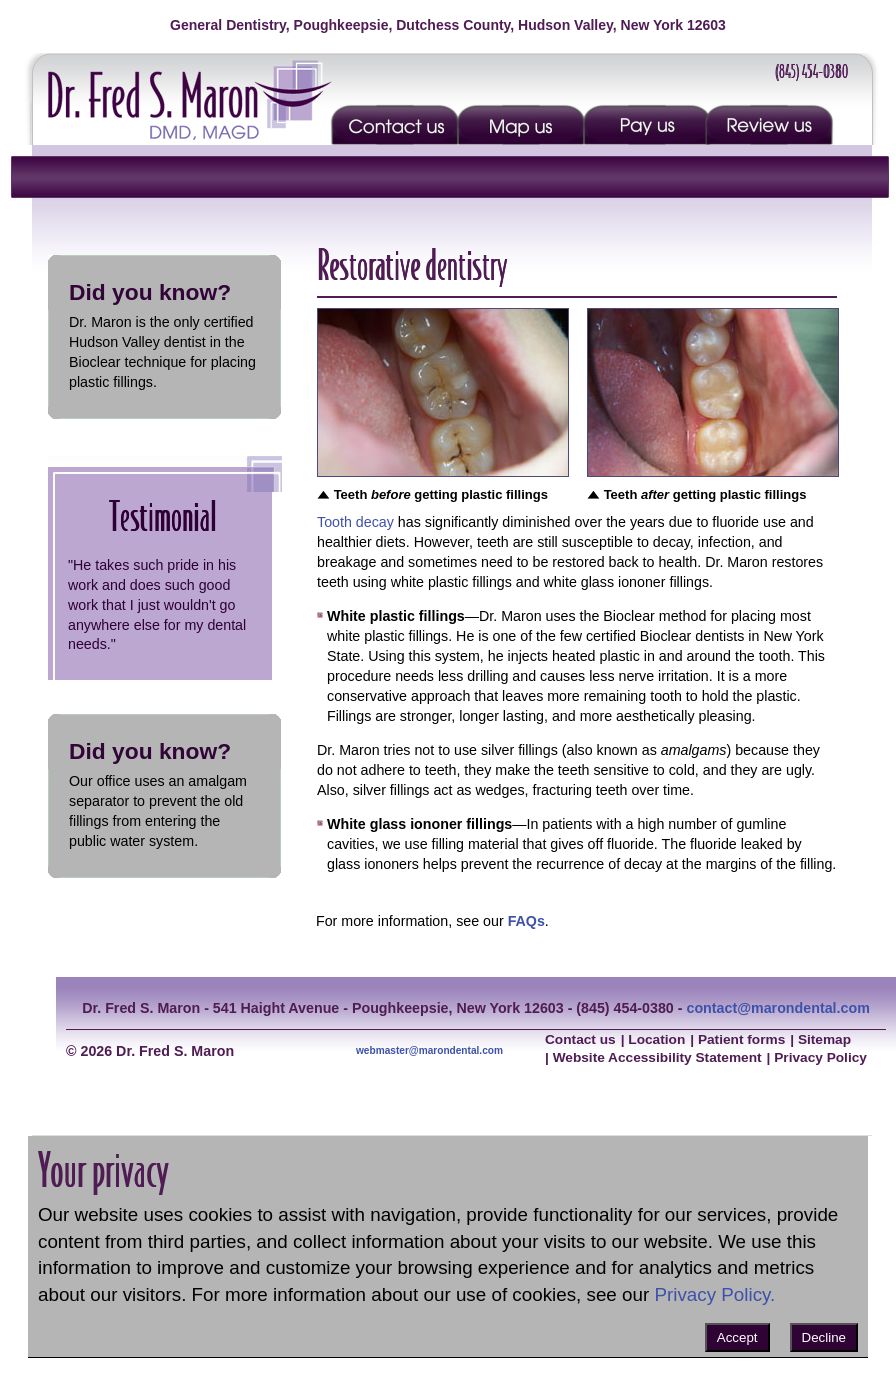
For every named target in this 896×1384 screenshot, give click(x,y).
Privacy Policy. (714, 1294)
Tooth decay (355, 522)
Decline (824, 1337)
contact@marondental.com (777, 1008)
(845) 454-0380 (811, 71)
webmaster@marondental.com (429, 1050)
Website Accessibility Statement (657, 1057)
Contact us (580, 1039)
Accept (737, 1337)
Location (656, 1039)
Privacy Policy (820, 1057)
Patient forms (741, 1039)
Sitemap (824, 1039)
